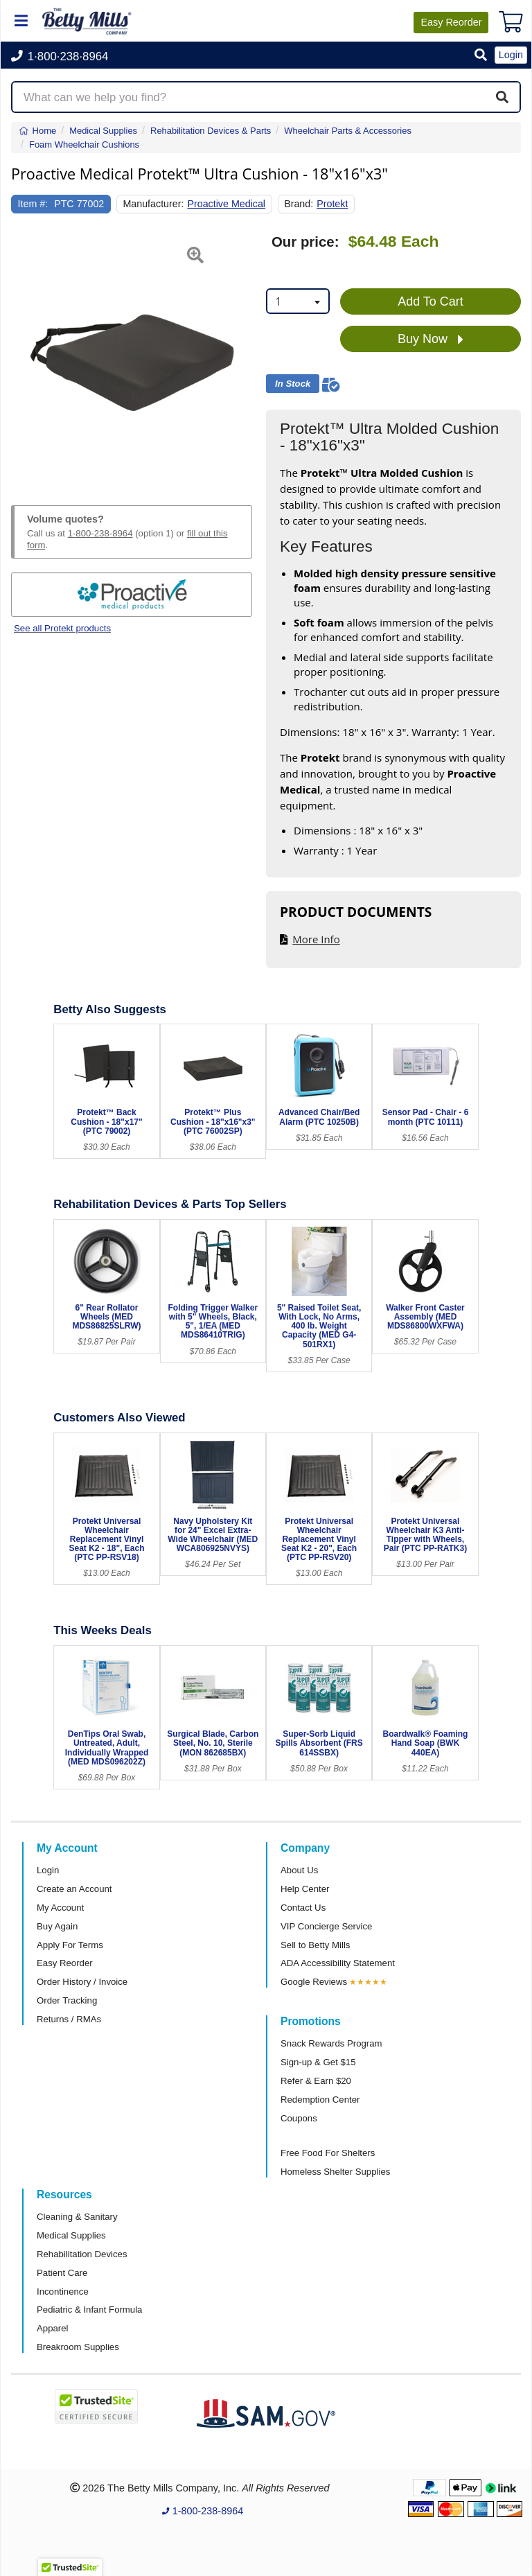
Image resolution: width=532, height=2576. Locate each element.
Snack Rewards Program (331, 2043)
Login (48, 1870)
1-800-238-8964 (100, 533)
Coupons (299, 2118)
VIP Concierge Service (326, 1926)
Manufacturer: (153, 203)
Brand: (298, 203)
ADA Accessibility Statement (338, 1963)
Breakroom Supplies (78, 2347)
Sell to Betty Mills (315, 1945)
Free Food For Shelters (328, 2153)
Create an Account (74, 1889)
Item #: (33, 203)
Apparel (52, 2328)
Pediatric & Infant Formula (89, 2309)
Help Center (305, 1889)
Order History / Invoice (82, 1982)
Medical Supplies (71, 2235)
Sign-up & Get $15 (318, 2062)
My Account (60, 1907)
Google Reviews (314, 1982)
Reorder (450, 22)
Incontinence (63, 2291)
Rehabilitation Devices (82, 2254)
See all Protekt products (62, 628)
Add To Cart (430, 301)
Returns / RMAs (69, 2019)
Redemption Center (320, 2099)
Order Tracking (67, 2000)
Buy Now (430, 339)
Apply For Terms (70, 1945)
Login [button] (511, 54)
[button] (480, 56)
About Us (299, 1870)
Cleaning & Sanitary (77, 2216)
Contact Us (303, 1907)
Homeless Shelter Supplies (335, 2171)
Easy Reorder (65, 1963)
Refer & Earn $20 (316, 2081)
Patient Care (62, 2273)
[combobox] (298, 301)
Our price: (305, 242)
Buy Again (57, 1926)
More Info (315, 939)
